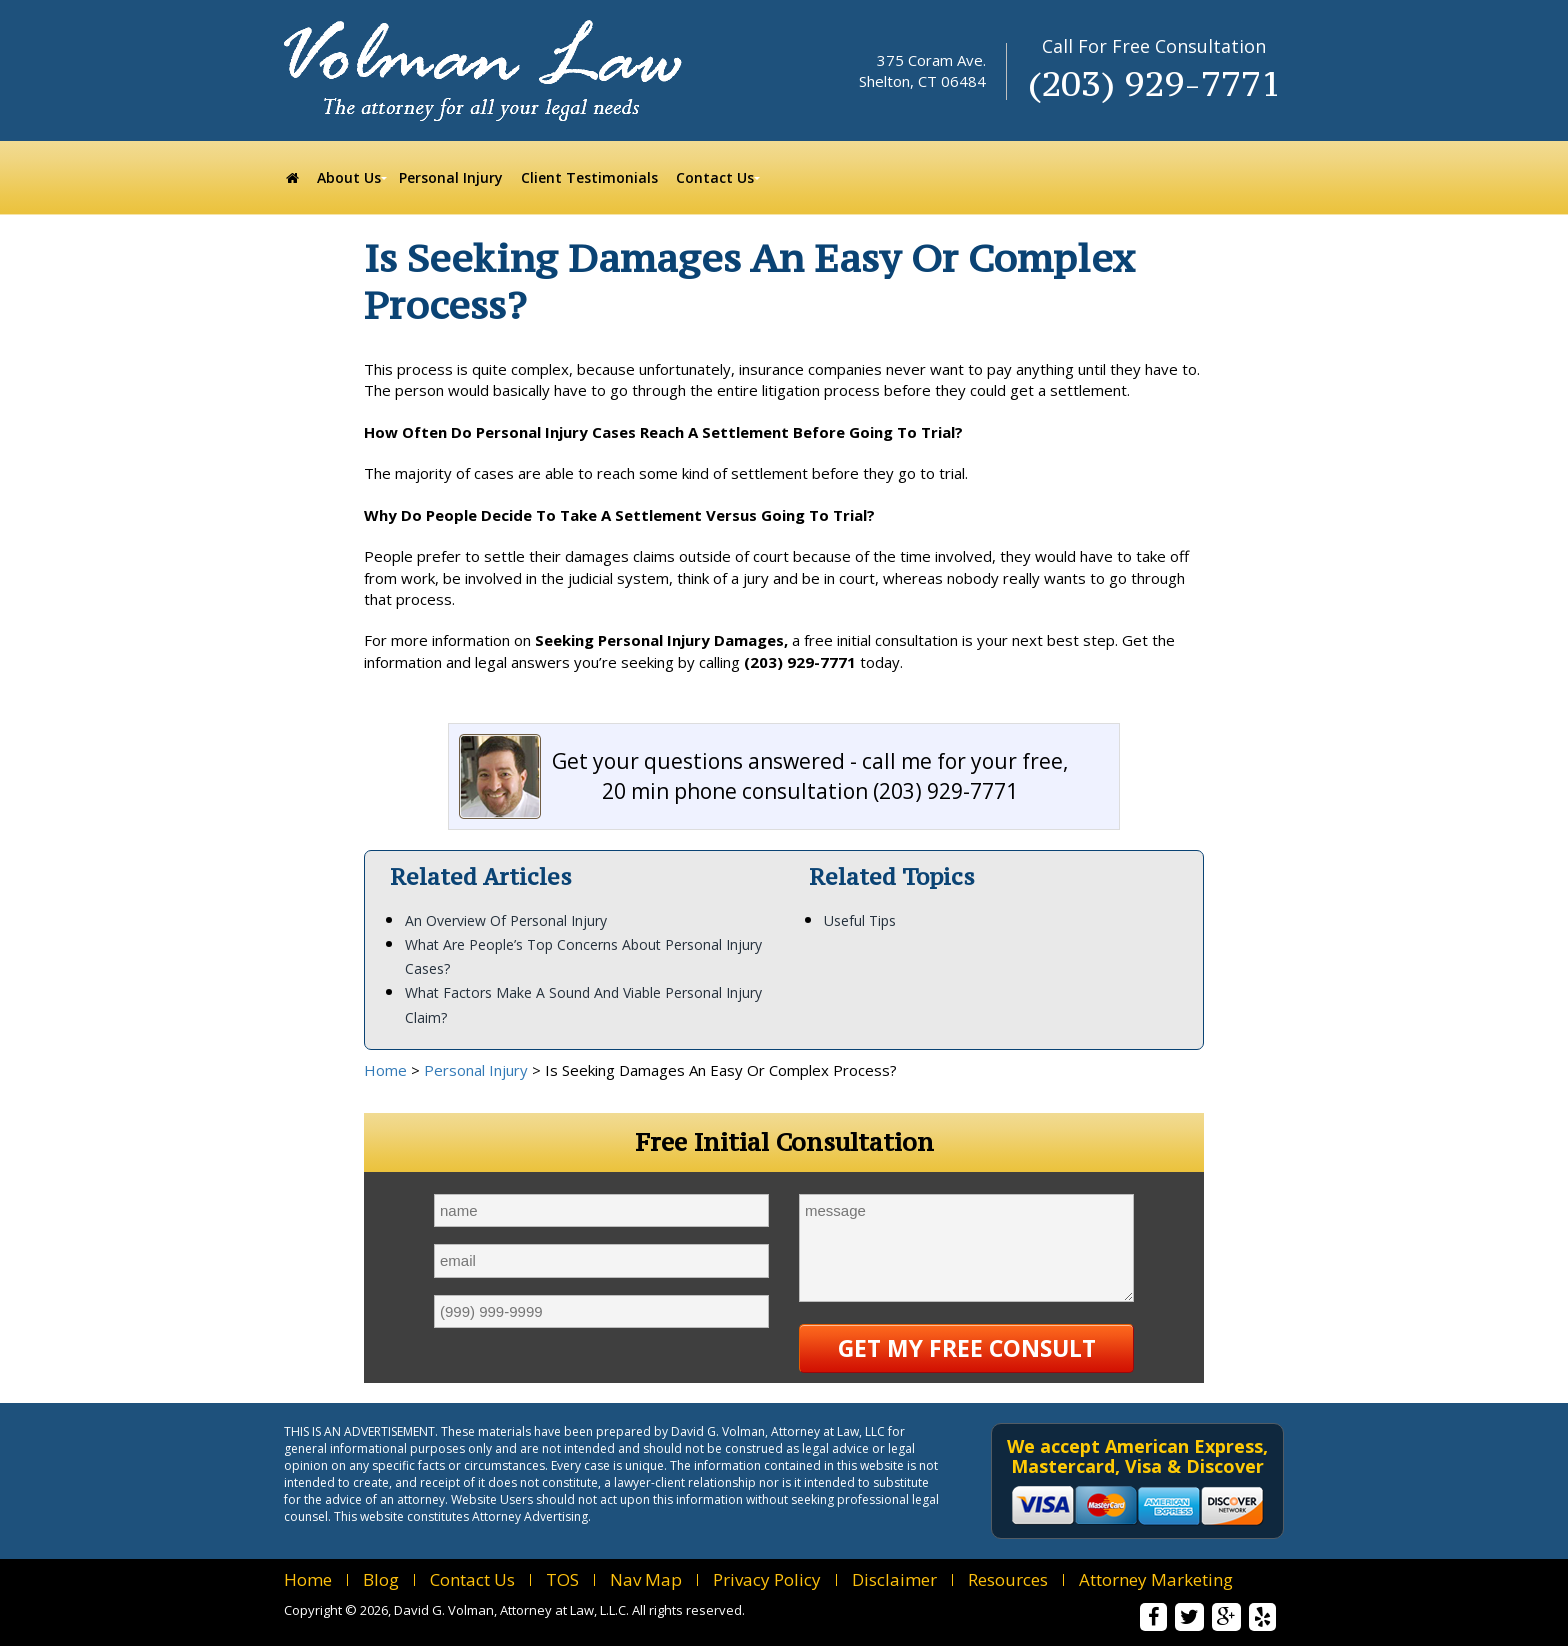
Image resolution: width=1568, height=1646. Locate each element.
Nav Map (646, 1579)
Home (385, 1070)
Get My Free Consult (967, 1348)
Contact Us (472, 1579)
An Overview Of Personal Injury (506, 920)
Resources (1008, 1579)
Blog (381, 1579)
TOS (562, 1579)
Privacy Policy (767, 1579)
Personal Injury (476, 1070)
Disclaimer (894, 1579)
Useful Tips (860, 920)
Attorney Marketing (1156, 1579)
